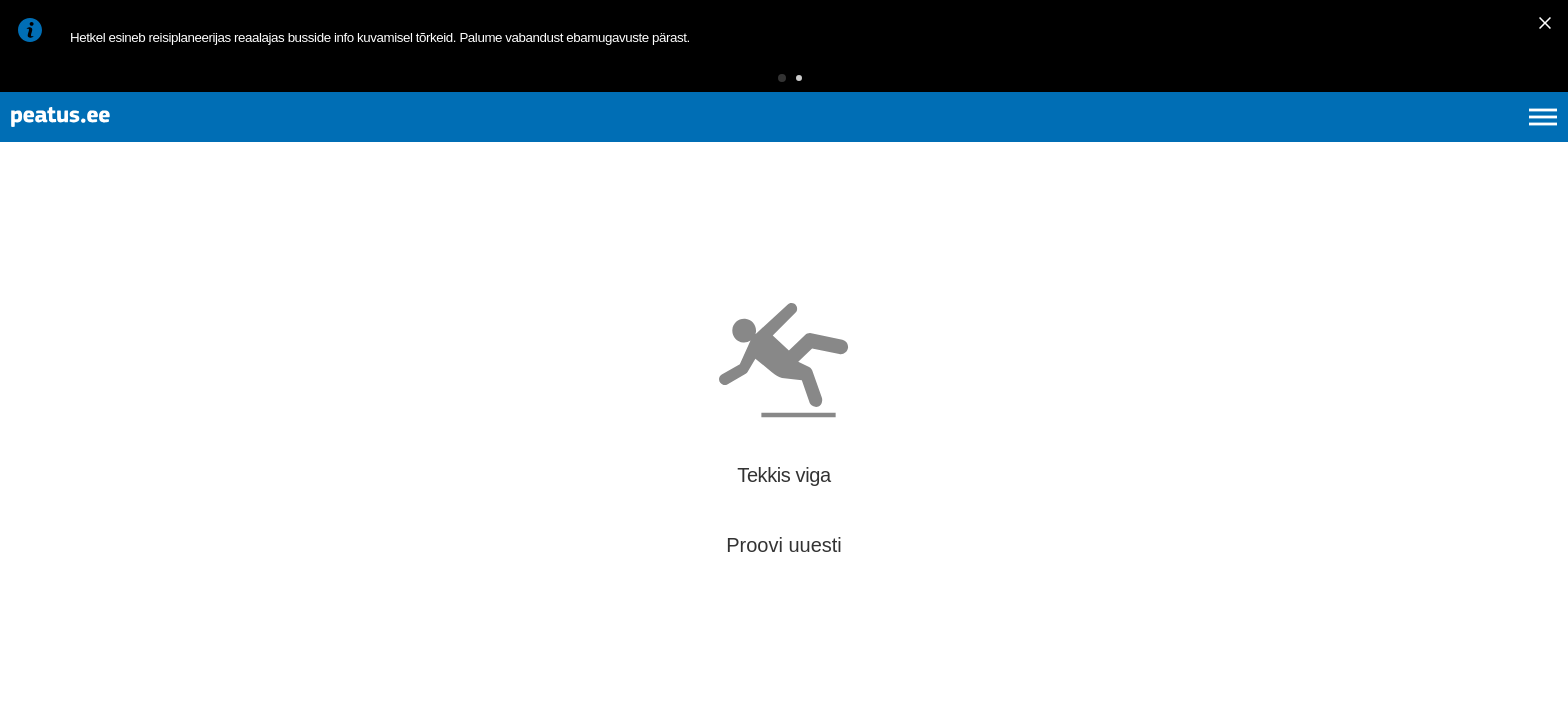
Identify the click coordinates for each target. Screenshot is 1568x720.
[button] (751, 84)
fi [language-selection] (1436, 140)
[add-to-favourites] (445, 242)
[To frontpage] (115, 140)
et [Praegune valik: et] (1329, 140)
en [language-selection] (1384, 140)
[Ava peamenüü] (1543, 140)
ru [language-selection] (1489, 140)
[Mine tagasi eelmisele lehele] (32, 238)
